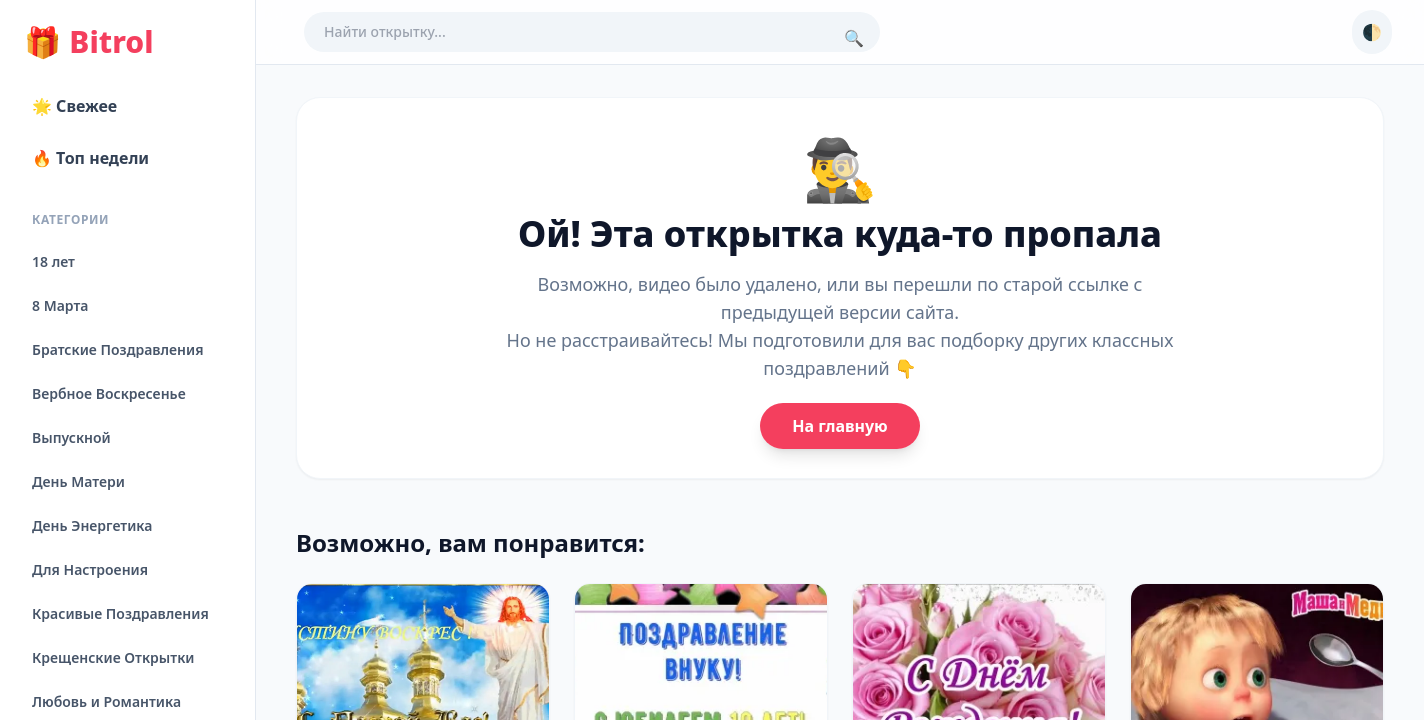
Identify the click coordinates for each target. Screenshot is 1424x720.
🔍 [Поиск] (854, 38)
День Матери (78, 481)
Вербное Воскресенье (109, 393)
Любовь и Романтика (106, 701)
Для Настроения (90, 569)
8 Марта (60, 305)
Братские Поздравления (117, 349)
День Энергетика (92, 525)
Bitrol (88, 42)
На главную (839, 426)
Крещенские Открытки (113, 657)
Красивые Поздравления (120, 613)
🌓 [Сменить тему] (1372, 32)
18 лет (53, 261)
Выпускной (71, 437)
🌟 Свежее (74, 106)
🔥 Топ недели (90, 158)
